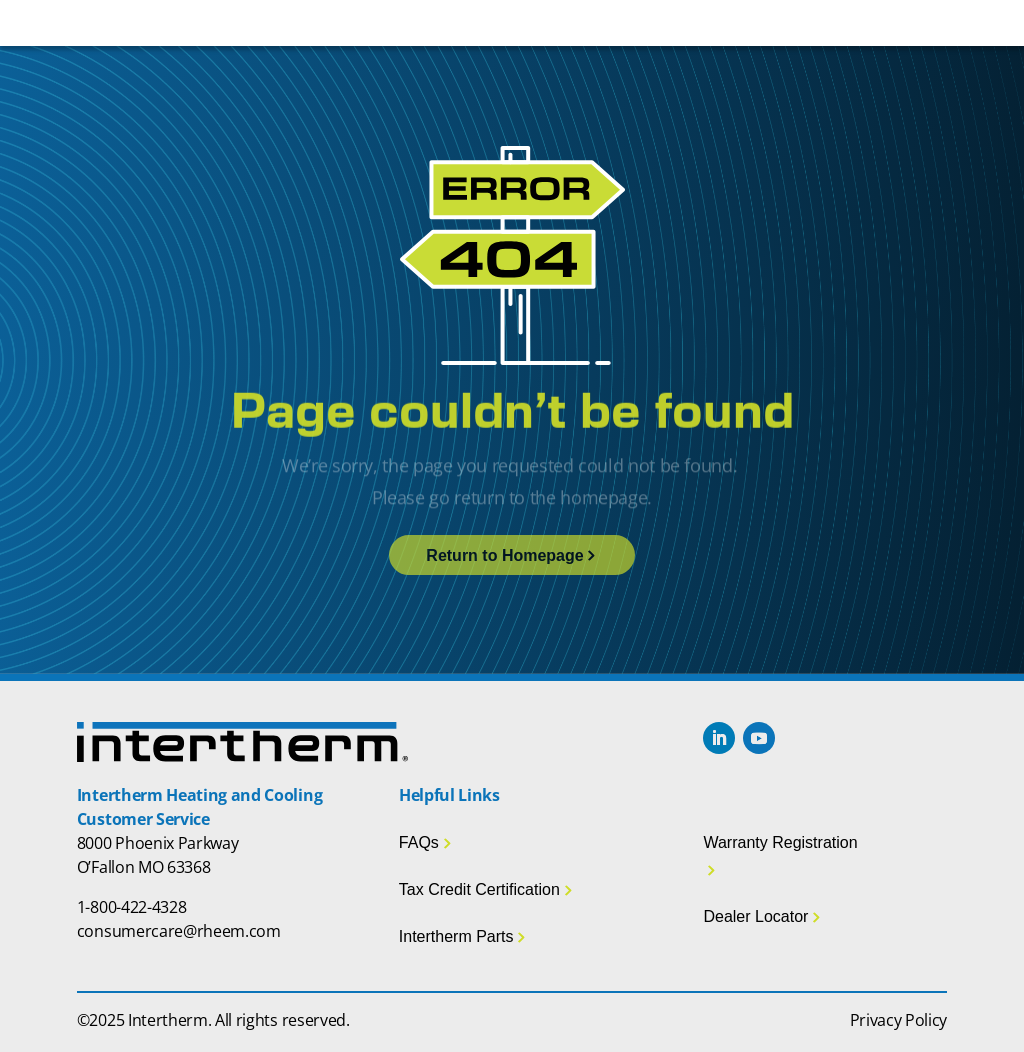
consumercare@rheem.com (179, 931)
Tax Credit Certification (479, 889)
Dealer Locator (755, 916)
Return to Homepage (504, 555)
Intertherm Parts (456, 936)
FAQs (419, 842)
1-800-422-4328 (132, 907)
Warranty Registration (780, 842)
